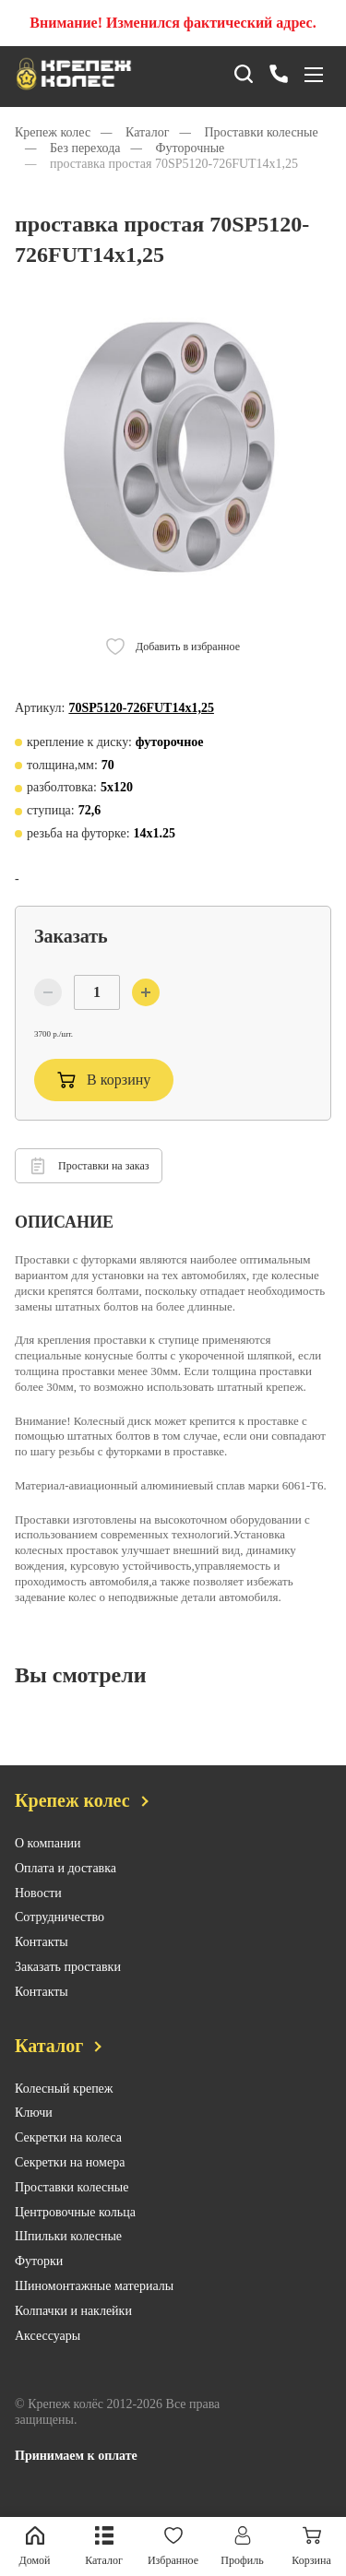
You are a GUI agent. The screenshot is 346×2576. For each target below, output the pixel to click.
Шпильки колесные (68, 2254)
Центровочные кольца (75, 2230)
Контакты (41, 1960)
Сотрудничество (59, 1935)
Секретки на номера (70, 2181)
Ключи (34, 2131)
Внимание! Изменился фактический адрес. (173, 22)
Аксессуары (47, 2353)
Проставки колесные (71, 2205)
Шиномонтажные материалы (94, 2304)
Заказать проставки (68, 1985)
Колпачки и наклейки (73, 2328)
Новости (38, 1910)
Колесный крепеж (64, 2106)
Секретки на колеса (68, 2156)
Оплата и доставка (65, 1886)
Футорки (39, 2279)
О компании (47, 1862)
